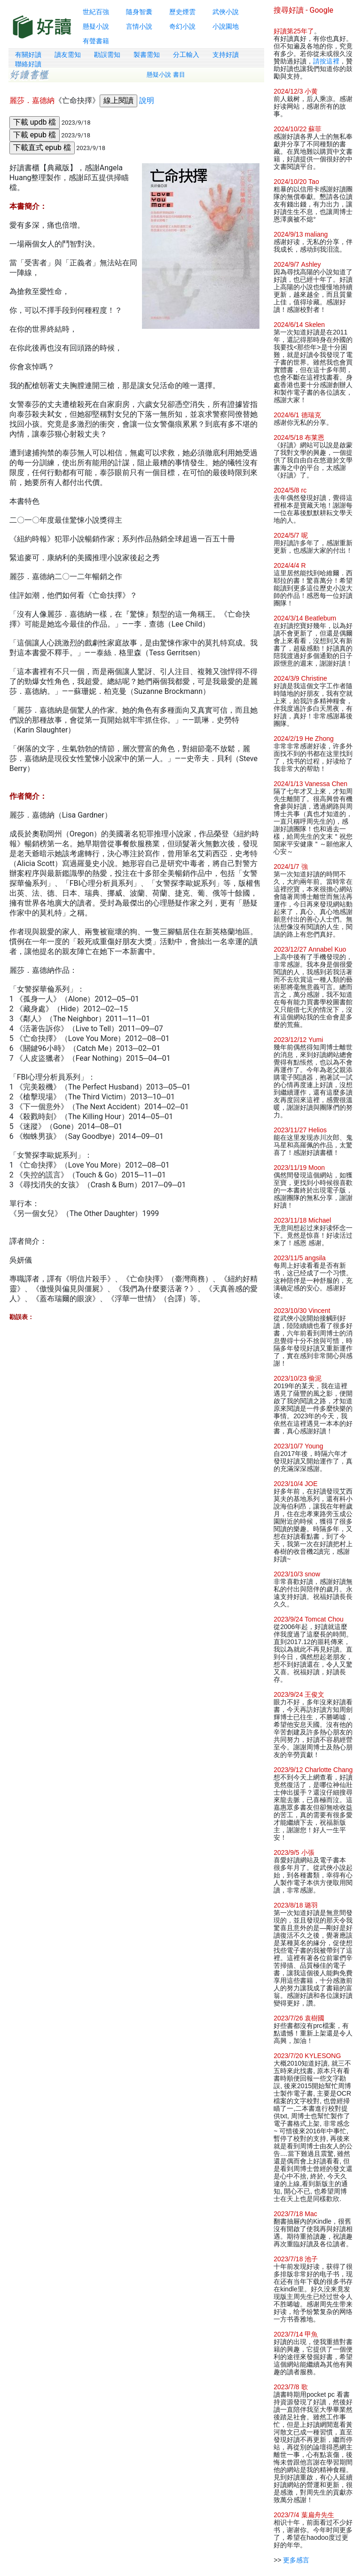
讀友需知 (68, 54)
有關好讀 (28, 54)
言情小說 (139, 26)
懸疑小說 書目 (166, 74)
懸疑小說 (96, 26)
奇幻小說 (182, 26)
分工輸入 (186, 54)
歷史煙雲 (182, 12)
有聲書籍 (96, 41)
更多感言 (296, 2560)
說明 (146, 100)
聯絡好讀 (28, 64)
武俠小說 (225, 12)
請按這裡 (326, 61)
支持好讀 (225, 54)
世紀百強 (96, 12)
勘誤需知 (107, 54)
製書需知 (146, 54)
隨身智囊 (139, 12)
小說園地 (225, 26)
